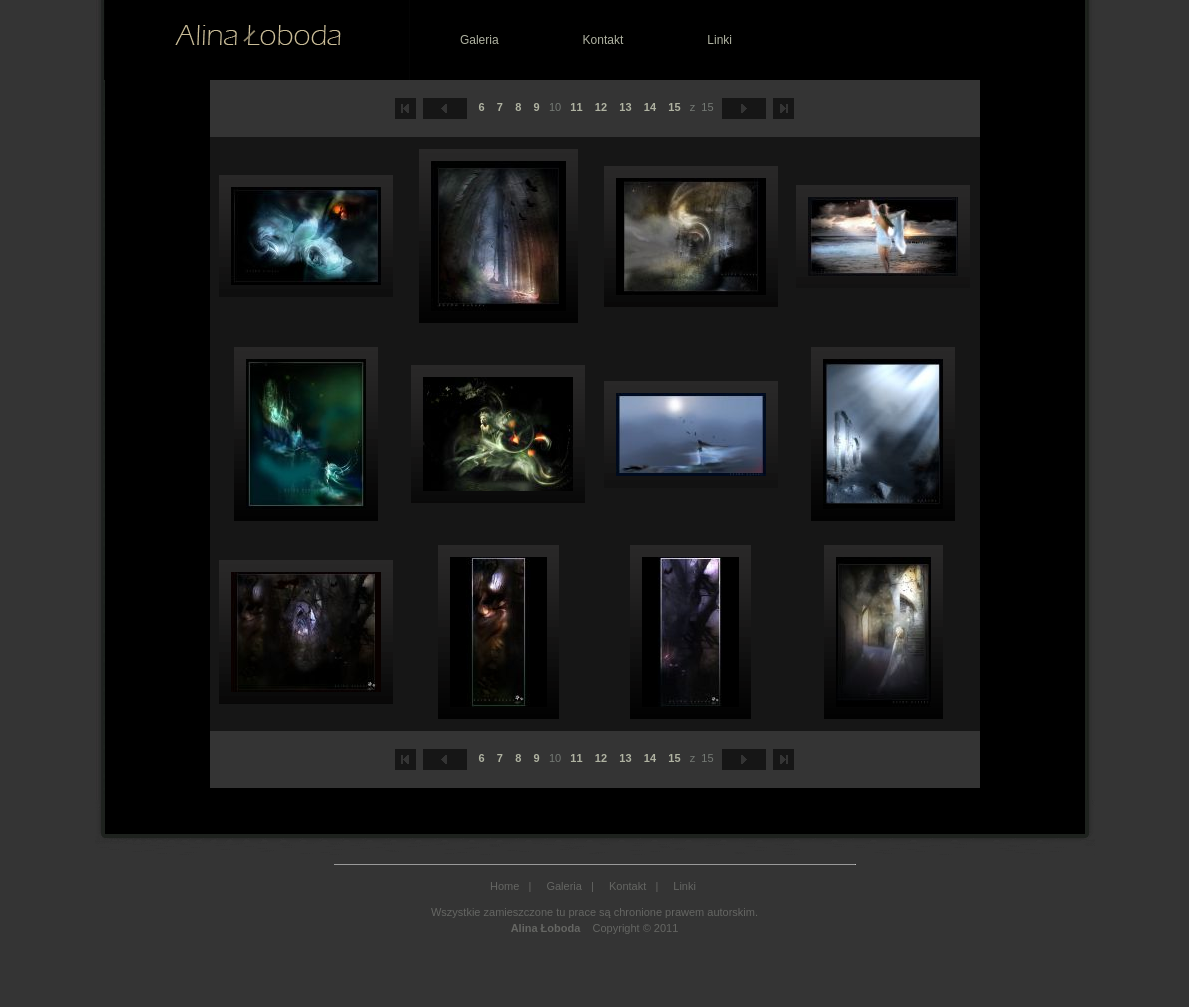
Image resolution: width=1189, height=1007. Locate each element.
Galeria (479, 40)
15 (674, 107)
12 (601, 107)
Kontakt (603, 40)
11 (576, 107)
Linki (719, 40)
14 (650, 107)
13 (625, 107)
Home (504, 886)
